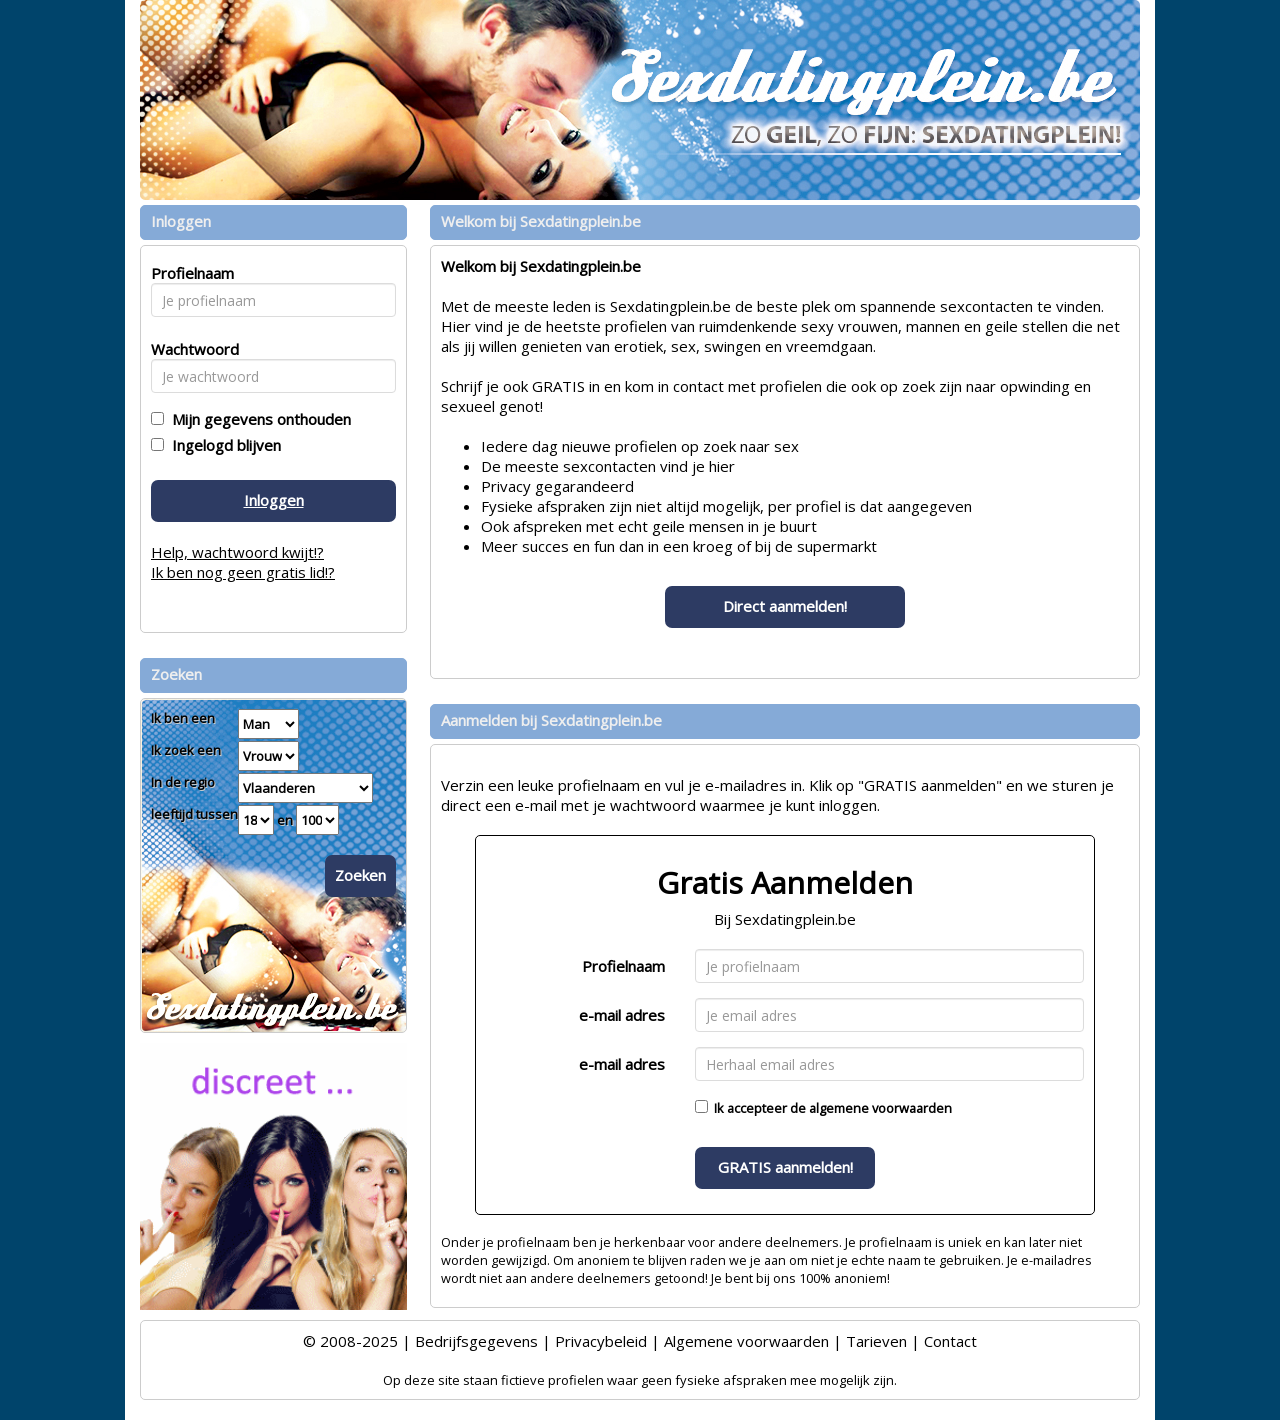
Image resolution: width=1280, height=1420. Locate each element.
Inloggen (274, 500)
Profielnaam (623, 966)
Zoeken (360, 875)
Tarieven (876, 1341)
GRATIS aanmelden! (785, 1167)
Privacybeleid (601, 1341)
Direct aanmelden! (785, 606)
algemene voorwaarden (880, 1108)
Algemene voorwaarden (746, 1341)
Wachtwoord (189, 349)
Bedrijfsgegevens (476, 1341)
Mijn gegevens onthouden (257, 419)
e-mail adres (622, 1015)
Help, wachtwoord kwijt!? (237, 552)
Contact (950, 1341)
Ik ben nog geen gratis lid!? (243, 572)
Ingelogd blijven (222, 445)
